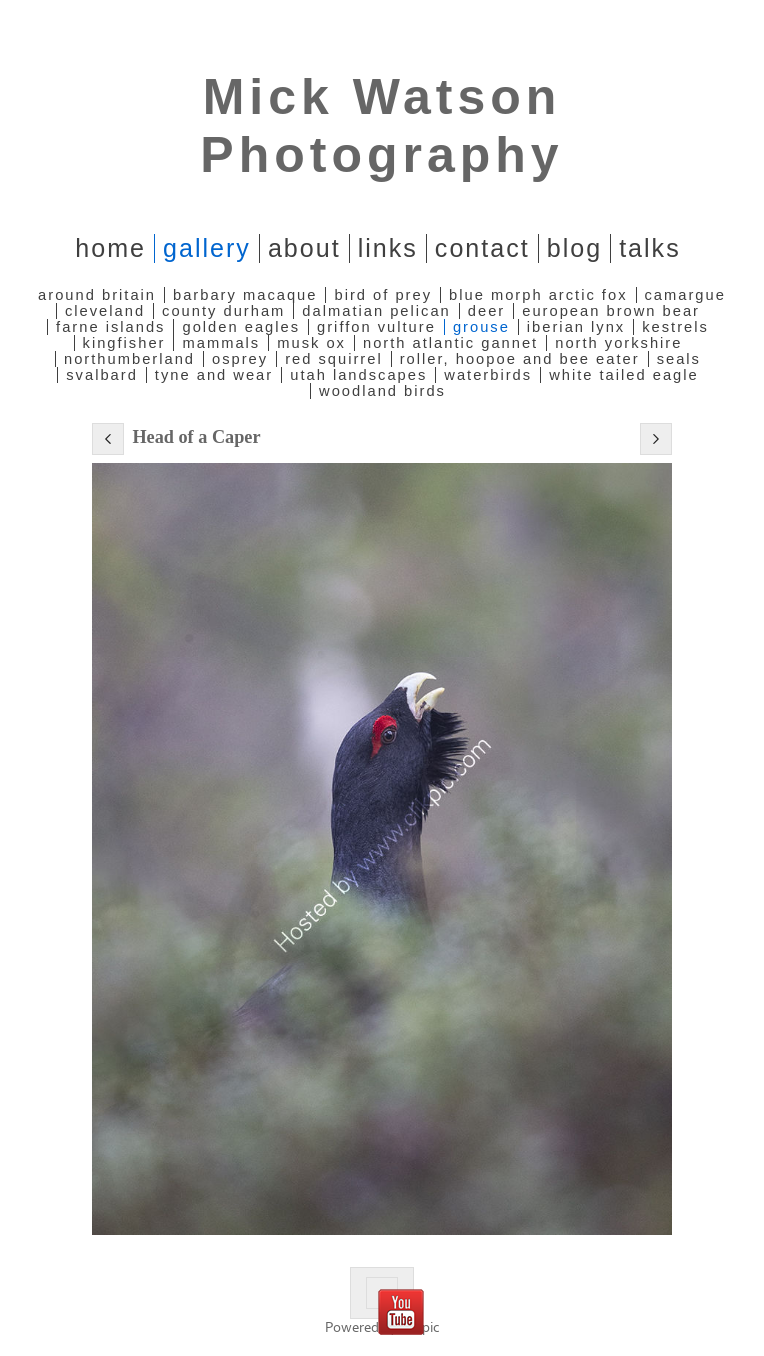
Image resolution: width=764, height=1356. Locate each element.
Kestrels (675, 327)
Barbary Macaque (245, 295)
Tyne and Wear (214, 375)
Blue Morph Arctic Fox (538, 295)
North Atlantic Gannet (450, 343)
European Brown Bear (611, 311)
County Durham (223, 311)
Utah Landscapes (358, 375)
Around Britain (97, 295)
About (304, 248)
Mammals (221, 343)
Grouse (481, 327)
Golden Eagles (241, 327)
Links (388, 248)
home (110, 248)
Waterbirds (488, 375)
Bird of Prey (383, 295)
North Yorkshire (618, 343)
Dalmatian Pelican (376, 311)
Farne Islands (110, 327)
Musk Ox (311, 343)
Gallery (207, 248)
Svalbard (102, 375)
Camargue (685, 295)
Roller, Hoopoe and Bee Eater (520, 359)
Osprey (240, 359)
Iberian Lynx (576, 327)
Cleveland (105, 311)
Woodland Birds (382, 391)
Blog (574, 248)
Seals (679, 359)
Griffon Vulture (376, 327)
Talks (650, 248)
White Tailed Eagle (624, 375)
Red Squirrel (334, 359)
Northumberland (129, 359)
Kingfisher (124, 343)
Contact (482, 248)
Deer (486, 311)
